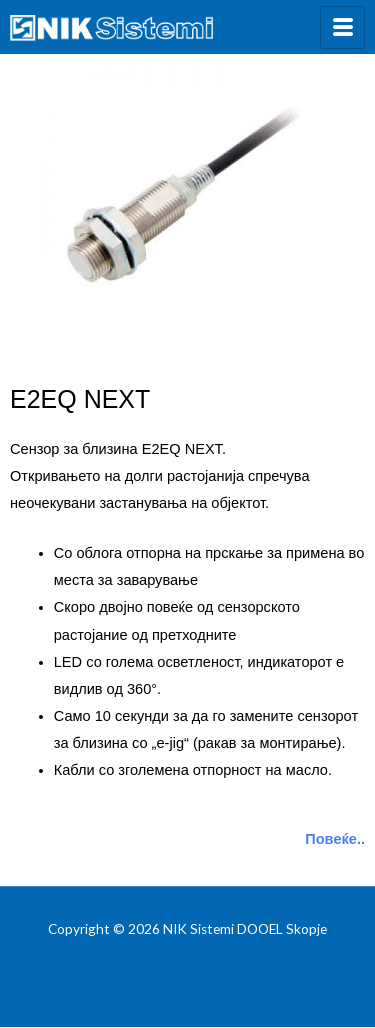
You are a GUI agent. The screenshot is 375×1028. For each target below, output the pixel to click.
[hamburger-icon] (342, 28)
